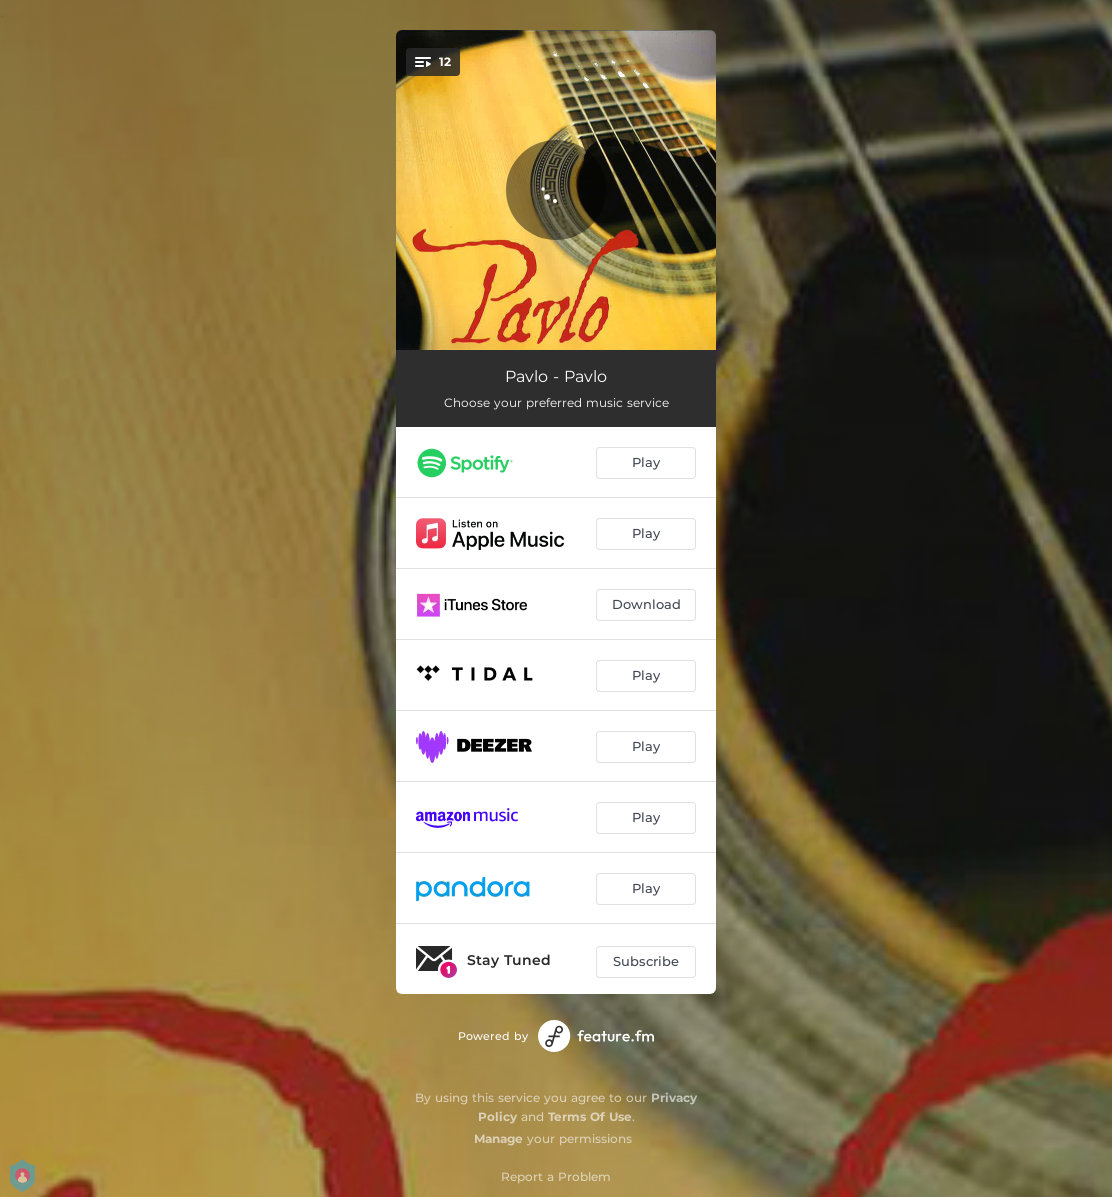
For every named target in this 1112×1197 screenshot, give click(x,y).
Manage (498, 1138)
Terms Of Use (590, 1116)
